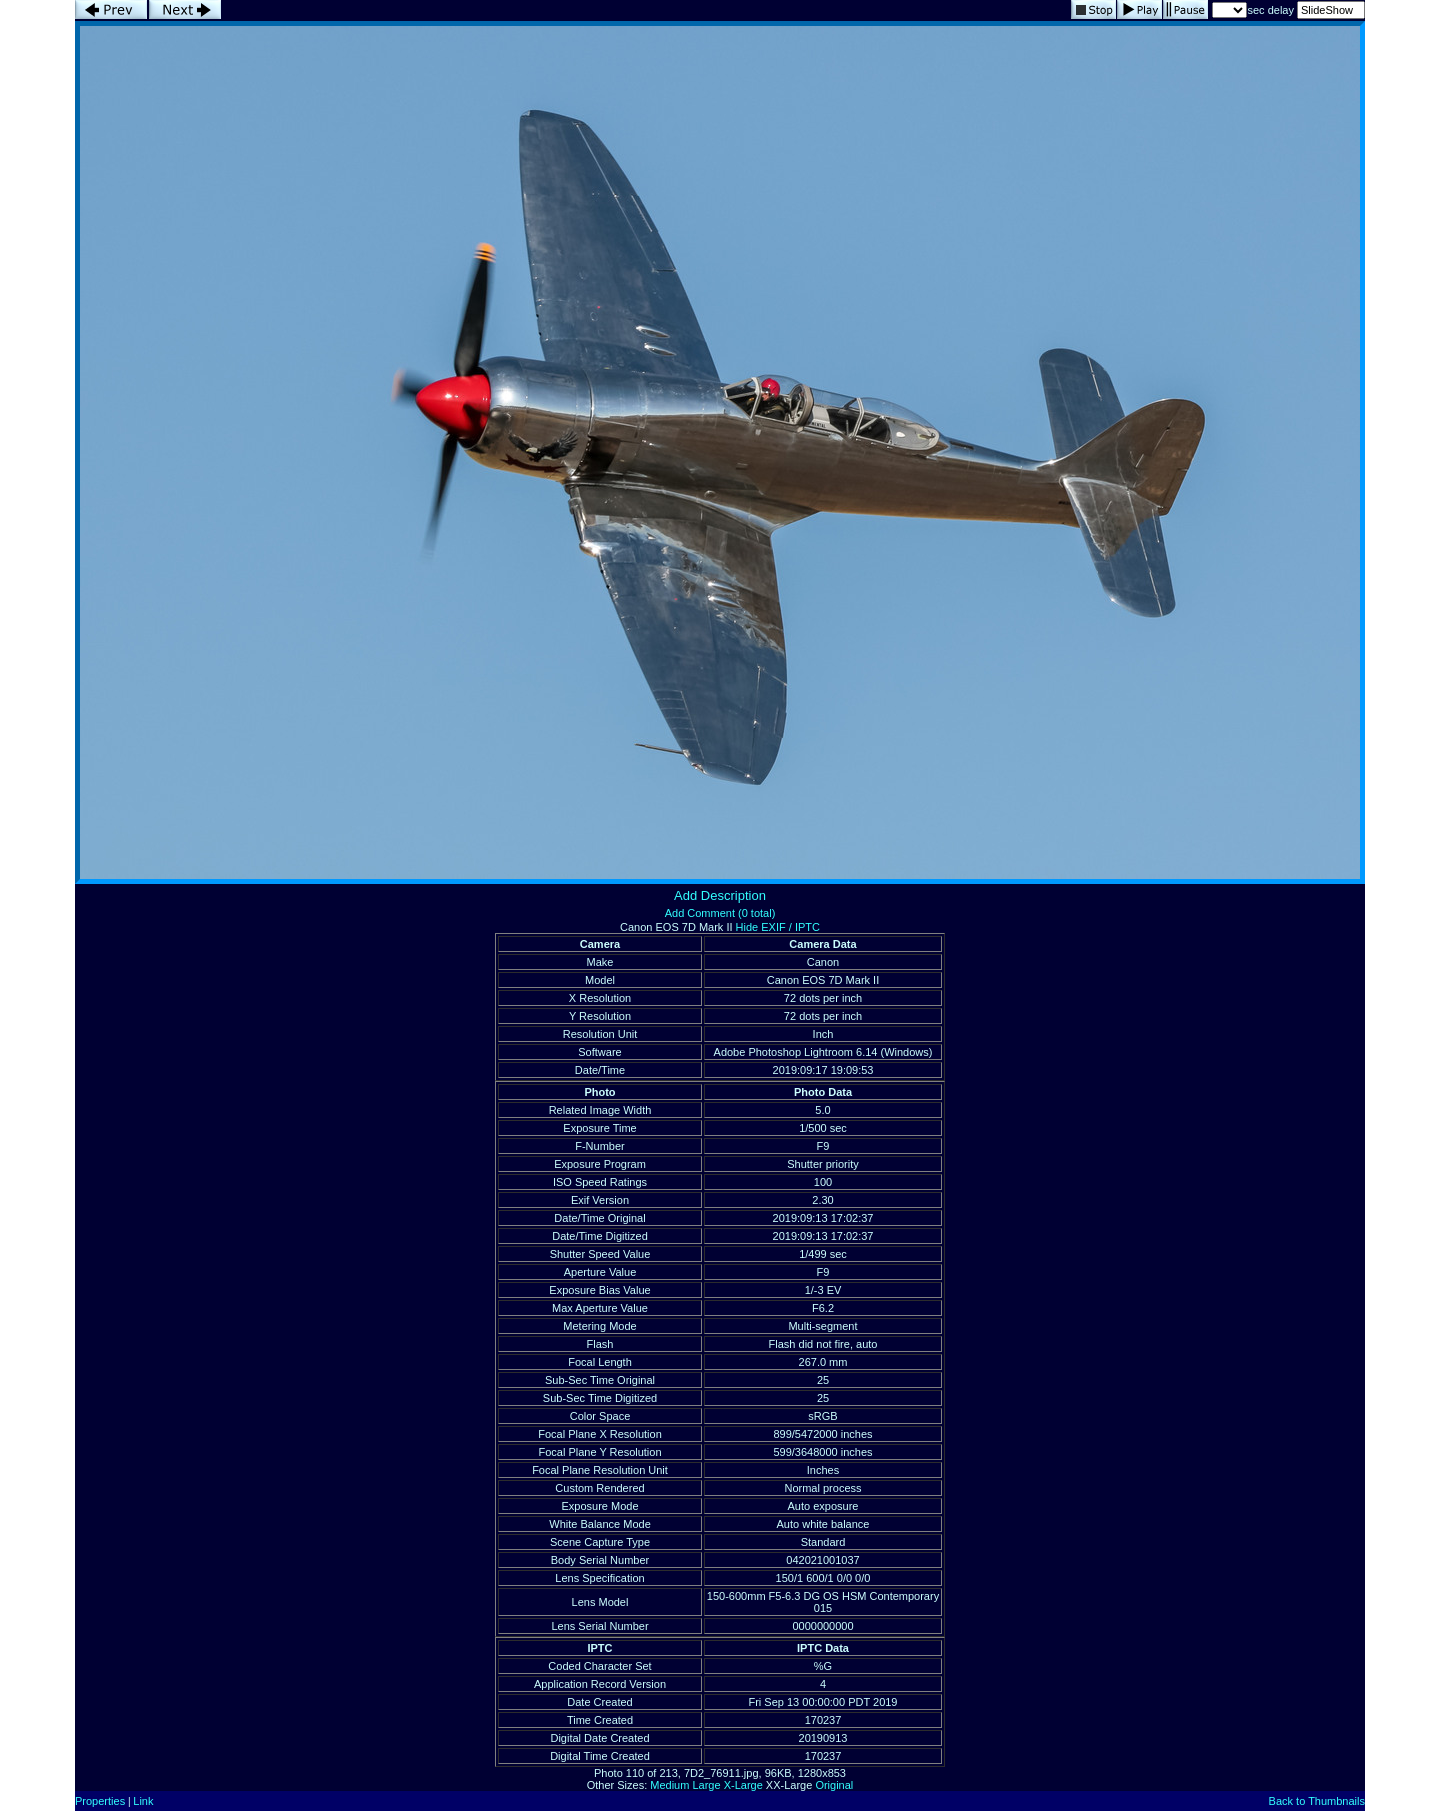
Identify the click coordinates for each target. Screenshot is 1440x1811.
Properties (100, 1801)
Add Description (720, 895)
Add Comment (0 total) (720, 913)
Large (706, 1785)
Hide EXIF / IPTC (778, 927)
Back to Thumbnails (1317, 1801)
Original (834, 1785)
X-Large (743, 1785)
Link (143, 1801)
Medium (669, 1785)
